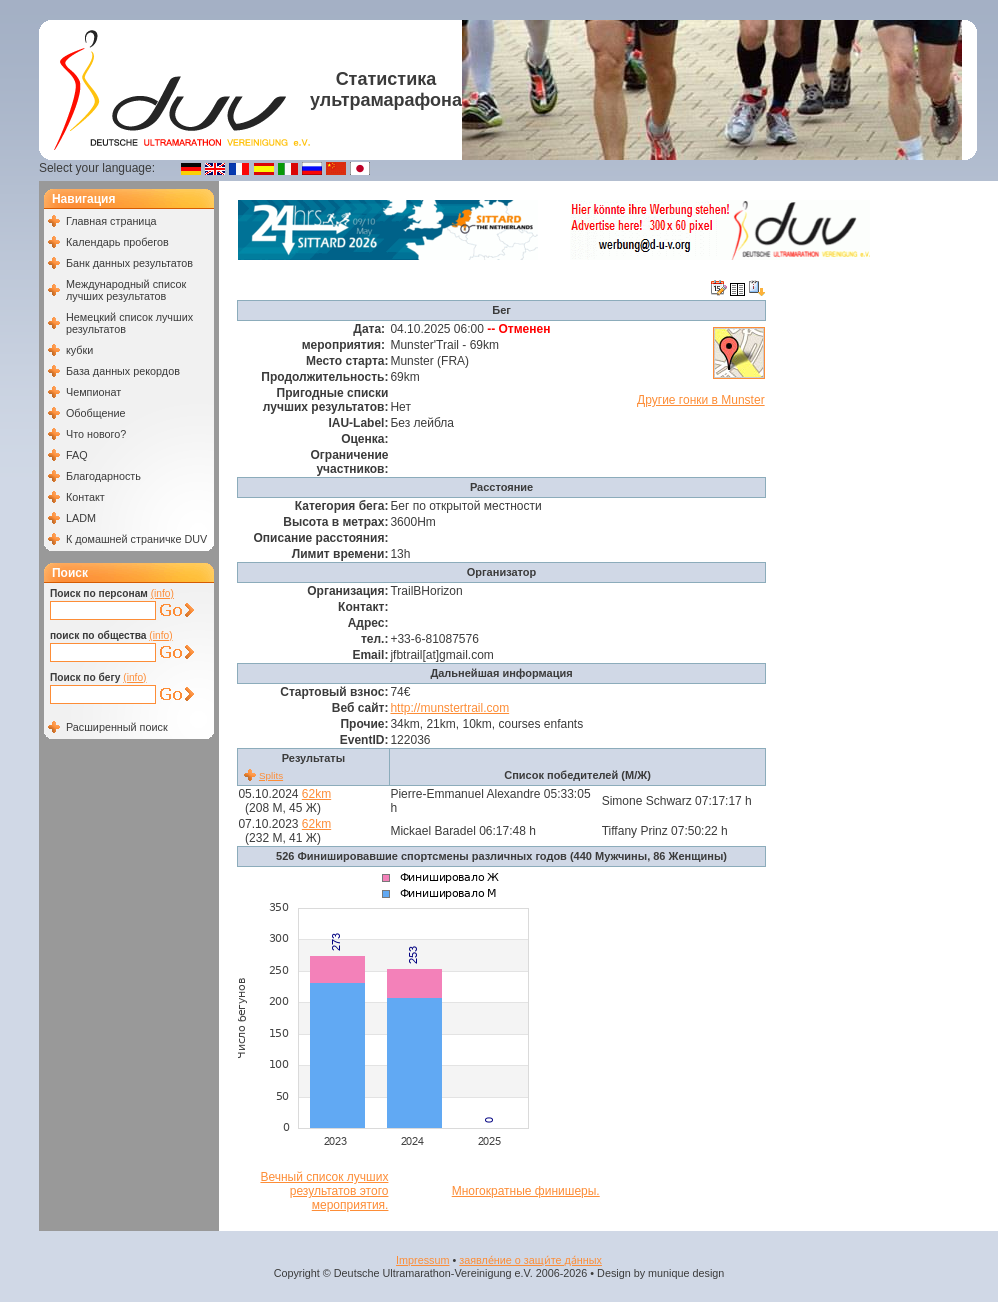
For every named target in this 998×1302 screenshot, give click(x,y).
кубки (79, 350)
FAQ (77, 455)
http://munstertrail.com (449, 708)
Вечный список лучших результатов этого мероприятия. (324, 1191)
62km (316, 794)
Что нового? (96, 434)
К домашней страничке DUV (136, 539)
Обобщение (96, 413)
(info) (162, 593)
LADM (81, 518)
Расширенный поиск (117, 727)
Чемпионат (93, 392)
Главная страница (111, 221)
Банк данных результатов (129, 263)
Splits (271, 775)
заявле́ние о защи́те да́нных (530, 1260)
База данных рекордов (123, 371)
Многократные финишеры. (526, 1191)
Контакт (85, 497)
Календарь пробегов (117, 242)
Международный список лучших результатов (126, 290)
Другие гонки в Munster (701, 400)
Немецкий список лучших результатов (129, 323)
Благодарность (103, 476)
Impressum (422, 1260)
